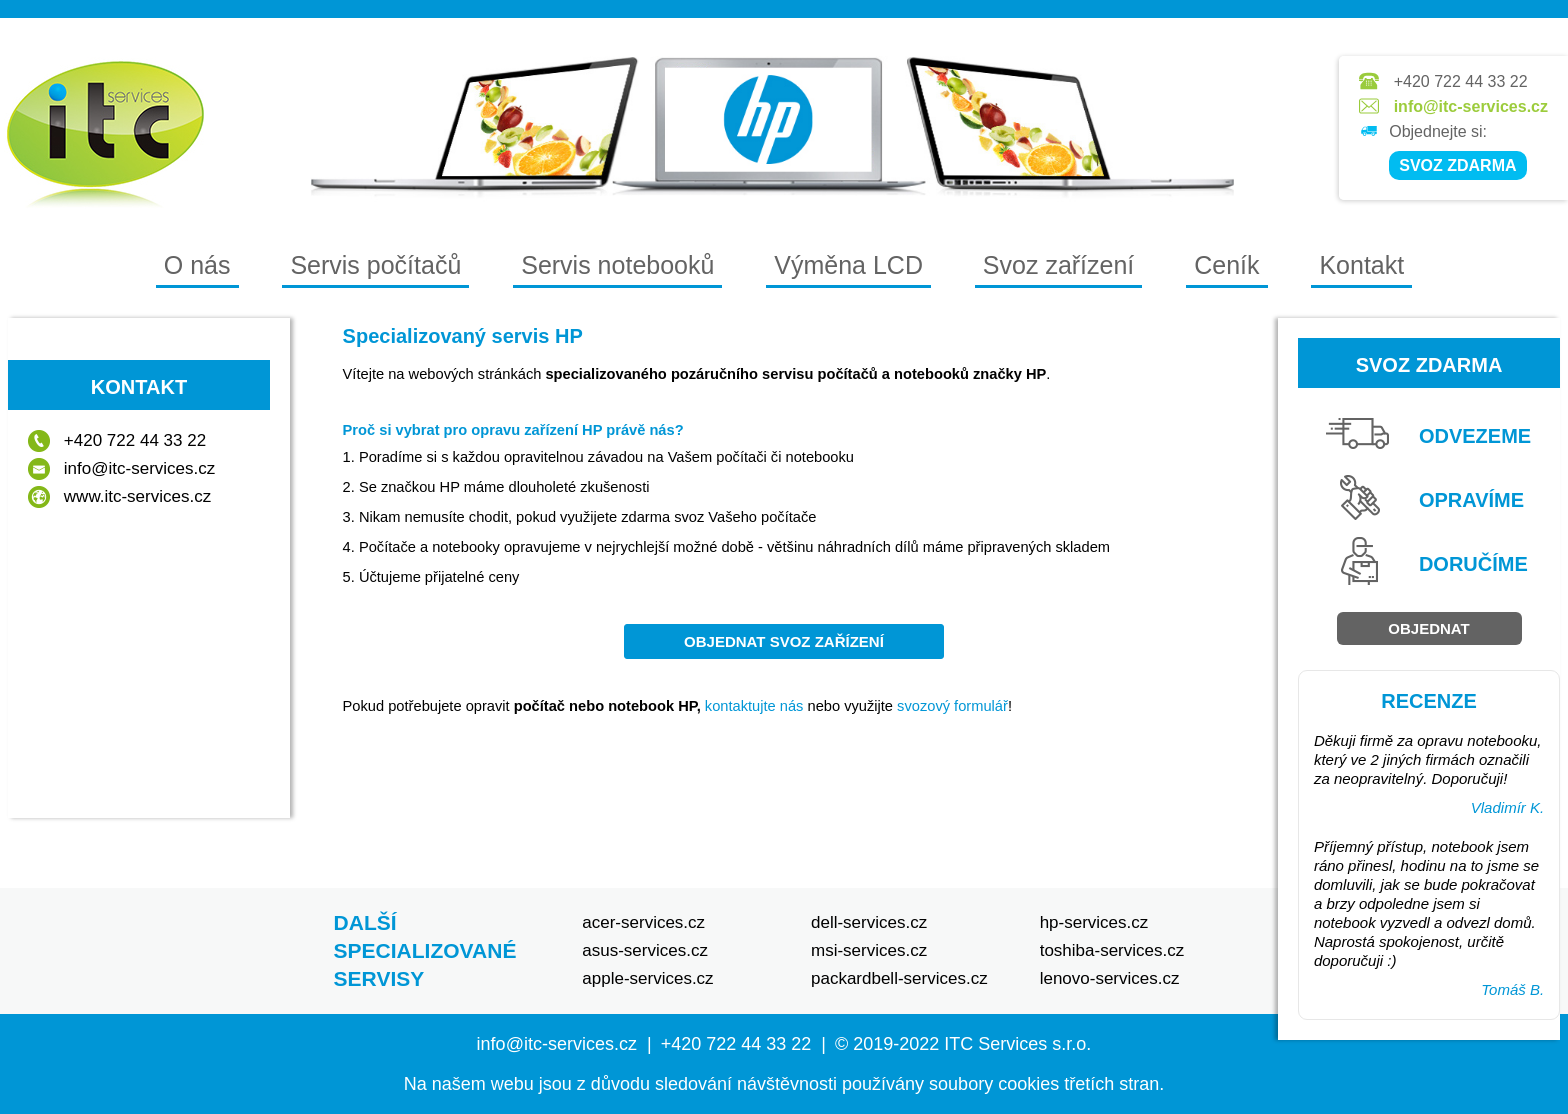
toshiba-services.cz (1112, 950)
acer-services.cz (643, 922)
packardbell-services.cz (899, 978)
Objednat (1428, 628)
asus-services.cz (645, 950)
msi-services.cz (869, 950)
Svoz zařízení (1058, 265)
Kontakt (1361, 265)
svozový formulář (952, 706)
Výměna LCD (848, 265)
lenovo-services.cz (1110, 978)
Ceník (1226, 265)
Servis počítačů (375, 265)
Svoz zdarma (1429, 365)
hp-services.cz (1094, 922)
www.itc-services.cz (137, 496)
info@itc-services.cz (1471, 106)
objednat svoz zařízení (784, 641)
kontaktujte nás (754, 706)
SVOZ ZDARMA (1457, 165)
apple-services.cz (647, 978)
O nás (197, 265)
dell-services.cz (869, 922)
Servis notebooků (617, 265)
